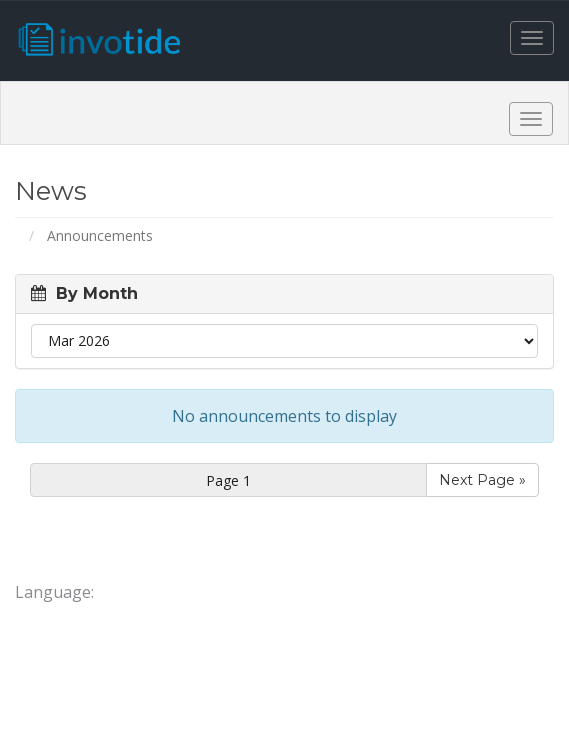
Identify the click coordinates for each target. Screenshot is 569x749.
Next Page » (482, 480)
